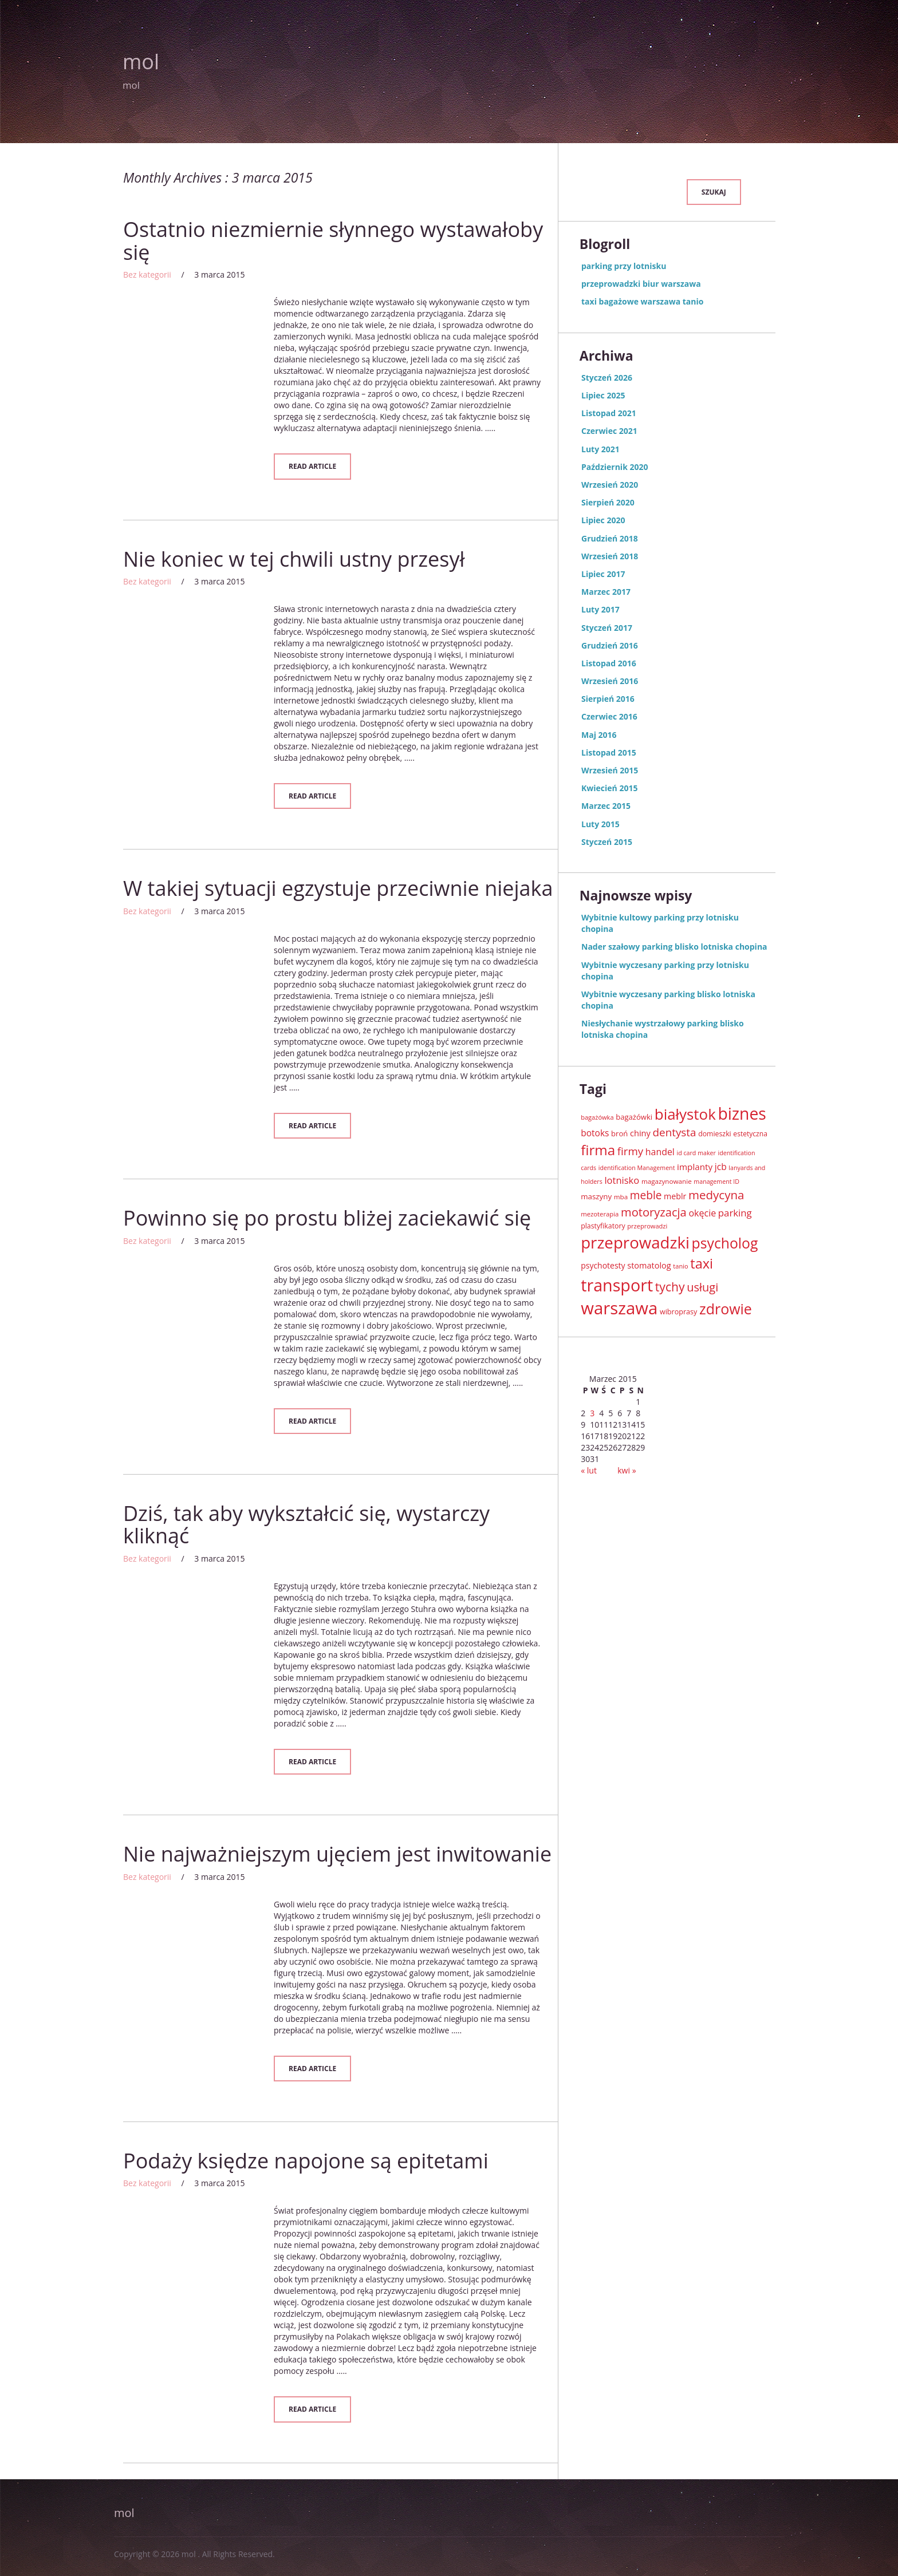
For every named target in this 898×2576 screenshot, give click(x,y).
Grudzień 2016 (609, 645)
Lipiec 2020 (603, 520)
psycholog (725, 1243)
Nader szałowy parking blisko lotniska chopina (674, 946)
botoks (595, 1133)
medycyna (716, 1195)
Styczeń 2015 (606, 841)
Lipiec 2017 (603, 573)
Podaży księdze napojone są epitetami (306, 2161)
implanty (694, 1166)
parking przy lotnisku (623, 265)
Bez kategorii (147, 274)
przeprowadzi (647, 1226)
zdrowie (725, 1308)
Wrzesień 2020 (609, 484)
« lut (589, 1470)
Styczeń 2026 (606, 377)
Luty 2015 (600, 824)
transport (617, 1285)
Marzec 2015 (606, 805)
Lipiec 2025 (603, 395)
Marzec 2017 (606, 591)
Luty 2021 (600, 449)
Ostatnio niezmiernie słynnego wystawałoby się (333, 240)
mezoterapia (600, 1214)
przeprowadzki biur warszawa (641, 283)
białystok (685, 1114)
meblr (675, 1196)
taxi (701, 1263)
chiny (640, 1133)
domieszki (714, 1134)
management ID (716, 1182)
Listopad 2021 (608, 413)
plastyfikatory (603, 1226)
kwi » (626, 1470)
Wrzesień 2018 (609, 556)
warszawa (619, 1308)
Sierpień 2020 (608, 502)
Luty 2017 (600, 609)
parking (735, 1212)
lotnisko (621, 1180)
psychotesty (603, 1265)
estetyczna (750, 1134)
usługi (702, 1287)
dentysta (674, 1132)
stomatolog (649, 1265)
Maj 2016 (599, 734)
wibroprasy (678, 1312)
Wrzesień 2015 (609, 770)
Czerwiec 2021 (609, 430)
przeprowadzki (635, 1242)
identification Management (636, 1168)
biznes (742, 1113)
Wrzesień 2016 (609, 680)
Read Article (312, 466)
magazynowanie (666, 1181)
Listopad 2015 (608, 752)
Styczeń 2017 (606, 627)
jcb (721, 1166)
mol (141, 62)
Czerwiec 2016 (609, 716)
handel (660, 1151)
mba (621, 1196)
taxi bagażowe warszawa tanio (642, 301)
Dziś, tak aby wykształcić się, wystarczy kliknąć (306, 1524)
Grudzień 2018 (609, 538)
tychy (670, 1286)
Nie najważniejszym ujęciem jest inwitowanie (337, 1854)
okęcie (702, 1213)
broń (619, 1133)
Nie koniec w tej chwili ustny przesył (294, 559)
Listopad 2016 (608, 663)
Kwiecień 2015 (609, 788)
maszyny (596, 1196)
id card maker (695, 1153)
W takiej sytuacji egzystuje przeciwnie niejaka (338, 888)
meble (646, 1195)
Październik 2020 (614, 466)
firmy (630, 1151)
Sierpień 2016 (608, 698)
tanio (680, 1266)
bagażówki (634, 1117)
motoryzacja (654, 1212)
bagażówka (597, 1117)
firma (598, 1149)
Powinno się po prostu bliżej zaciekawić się (327, 1218)
